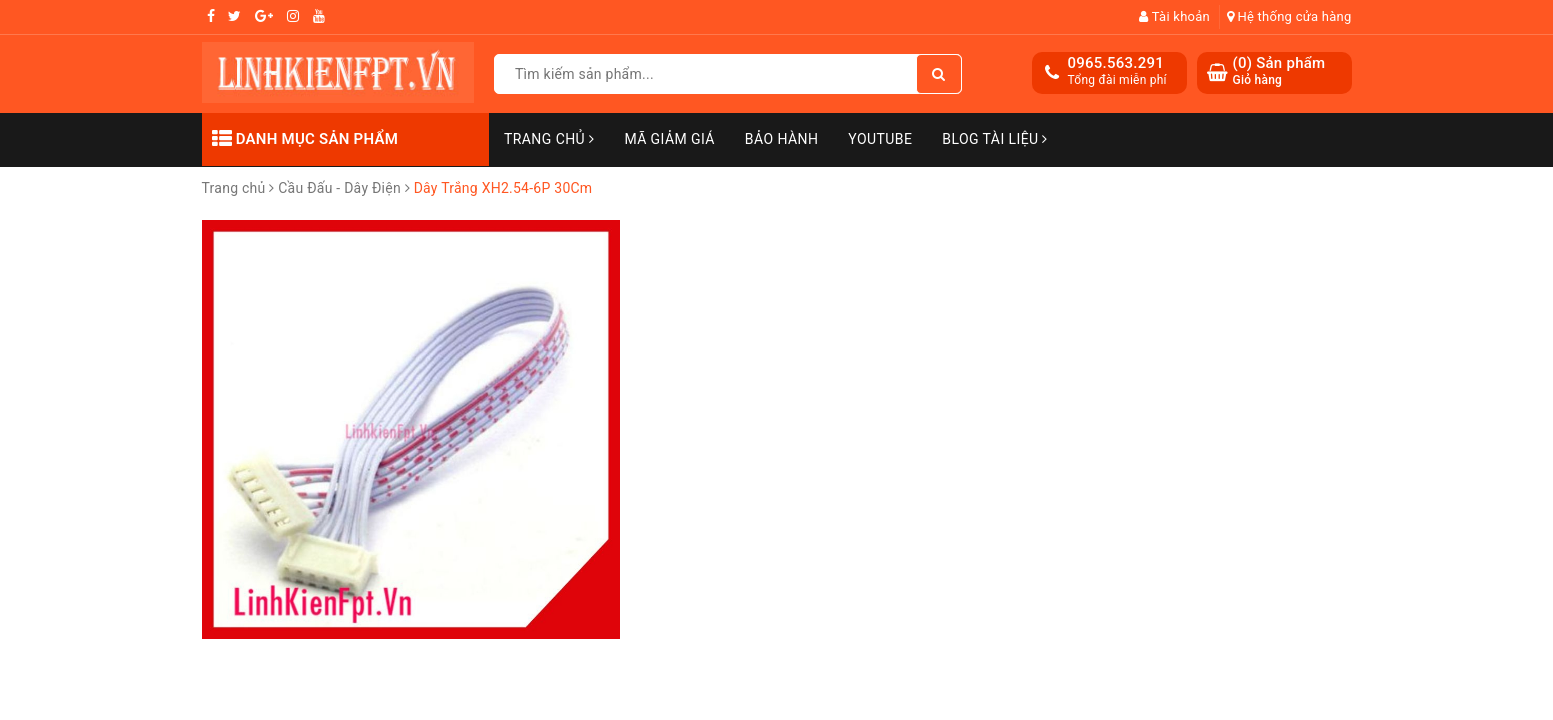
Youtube (880, 139)
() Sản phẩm (1279, 71)
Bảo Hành (781, 139)
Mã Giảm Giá (669, 139)
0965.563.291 (1116, 63)
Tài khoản (1174, 16)
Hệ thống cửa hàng (1289, 16)
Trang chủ (549, 139)
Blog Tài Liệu (995, 139)
